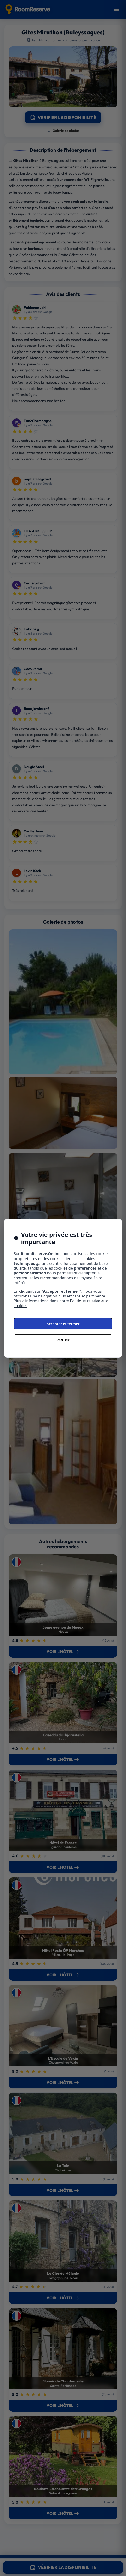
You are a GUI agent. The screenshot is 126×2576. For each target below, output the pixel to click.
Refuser (62, 1339)
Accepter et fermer (63, 1323)
